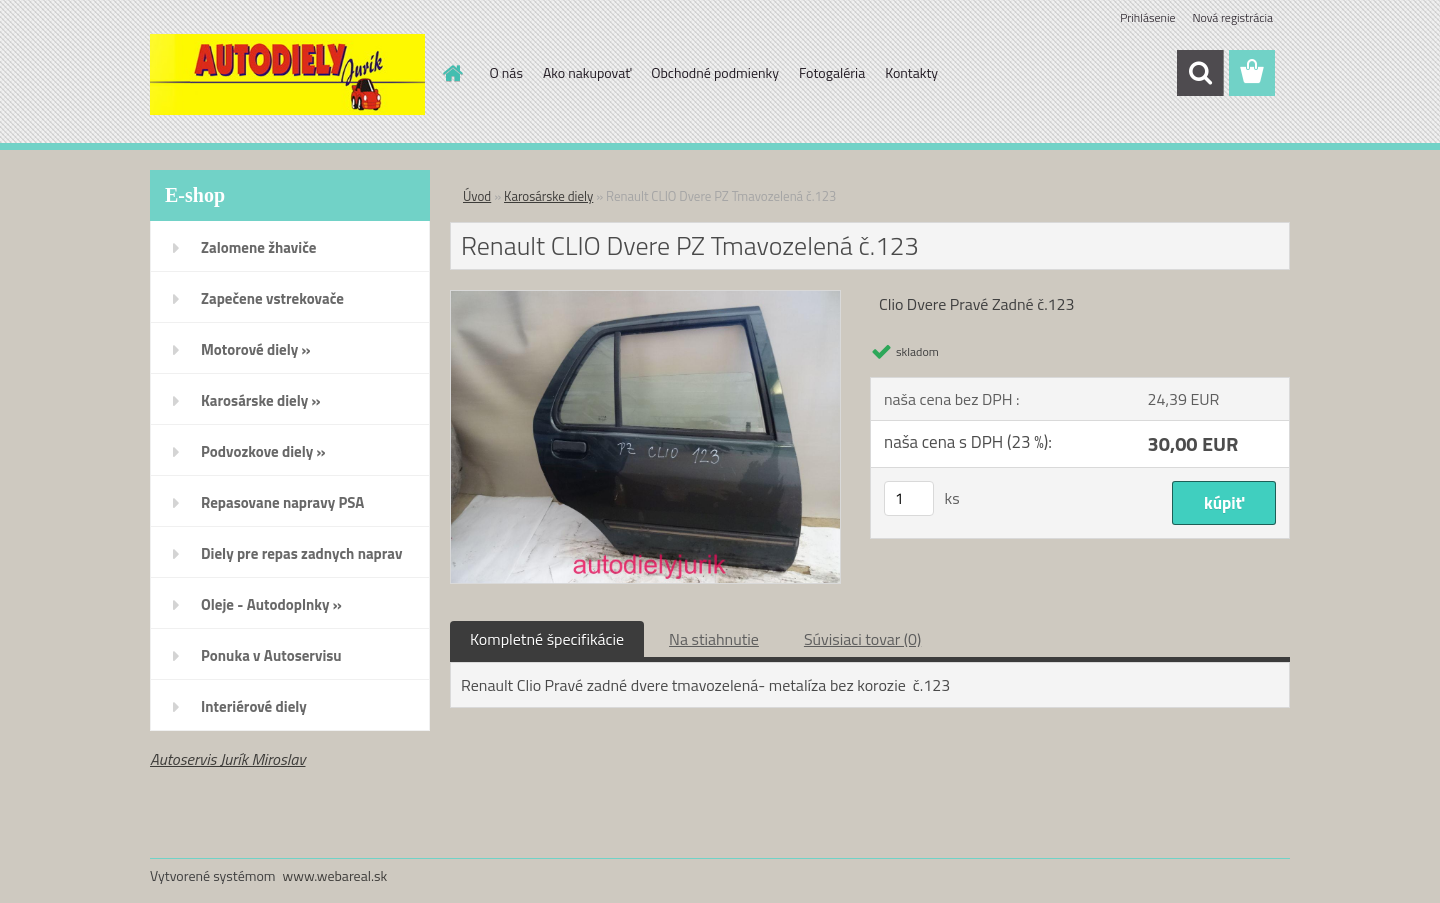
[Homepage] (452, 73)
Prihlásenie (1147, 17)
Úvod (477, 196)
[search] (1200, 73)
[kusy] (909, 498)
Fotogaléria (832, 72)
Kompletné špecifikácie (547, 639)
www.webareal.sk (335, 875)
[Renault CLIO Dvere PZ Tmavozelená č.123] (645, 299)
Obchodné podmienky (715, 72)
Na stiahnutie (714, 639)
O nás (506, 72)
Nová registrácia (1232, 17)
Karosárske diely (548, 196)
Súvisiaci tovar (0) (862, 639)
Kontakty (911, 72)
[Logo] (287, 74)
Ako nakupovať (587, 72)
